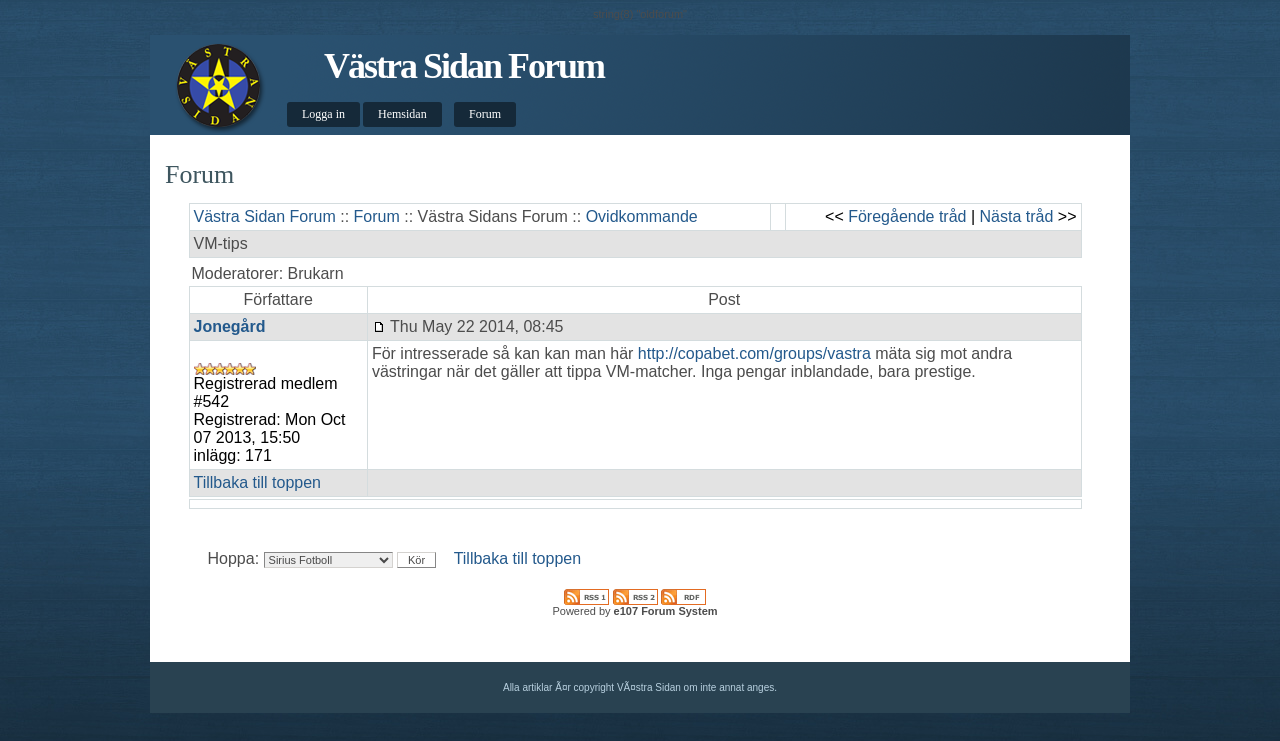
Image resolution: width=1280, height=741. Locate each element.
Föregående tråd (907, 216)
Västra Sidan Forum (464, 66)
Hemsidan (402, 114)
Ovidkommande (642, 216)
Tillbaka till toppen (257, 482)
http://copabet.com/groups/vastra (754, 353)
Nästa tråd (1017, 216)
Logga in (323, 114)
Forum (485, 114)
